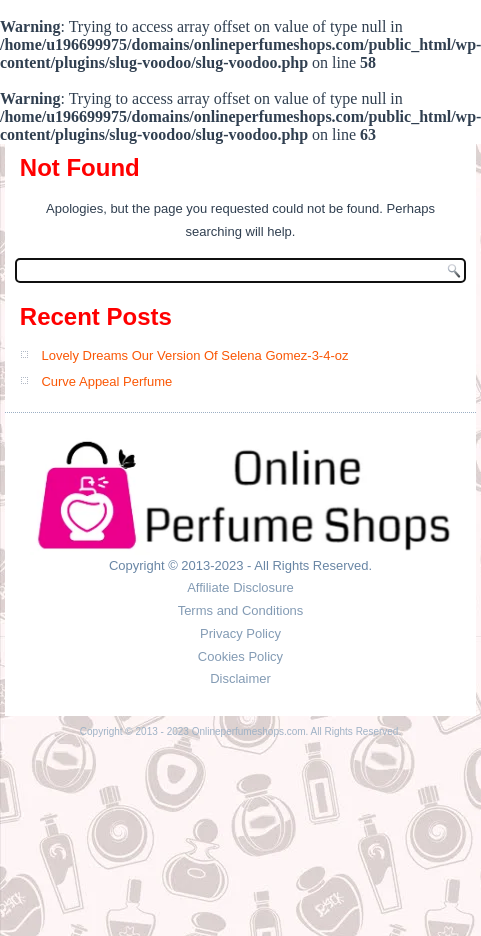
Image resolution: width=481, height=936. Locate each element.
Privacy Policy (240, 633)
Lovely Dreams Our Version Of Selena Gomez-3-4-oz (194, 355)
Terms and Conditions (241, 610)
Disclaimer (240, 678)
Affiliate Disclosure (240, 587)
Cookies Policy (240, 656)
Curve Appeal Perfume (106, 381)
